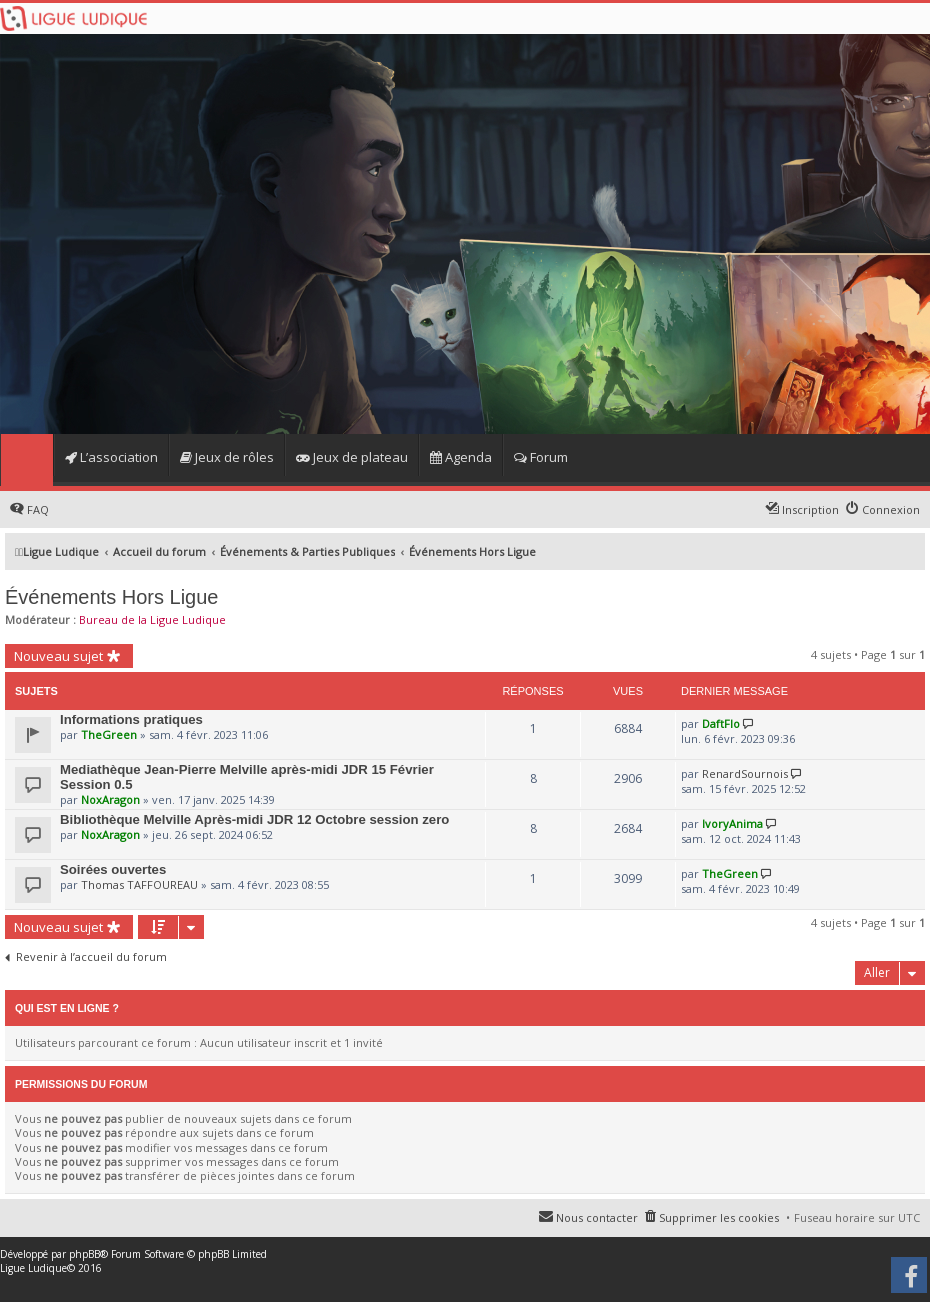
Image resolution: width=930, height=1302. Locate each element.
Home (26, 460)
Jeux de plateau (352, 457)
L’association (111, 457)
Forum (541, 457)
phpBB (84, 1254)
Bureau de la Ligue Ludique (152, 619)
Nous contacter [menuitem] (597, 1217)
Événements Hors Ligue (111, 597)
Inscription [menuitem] (810, 509)
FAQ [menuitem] (38, 509)
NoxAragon (110, 799)
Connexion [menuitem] (891, 509)
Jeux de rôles (227, 457)
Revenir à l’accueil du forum (91, 957)
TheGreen (109, 734)
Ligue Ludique (33, 1268)
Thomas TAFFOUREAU (139, 884)
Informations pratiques (131, 719)
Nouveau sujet (58, 656)
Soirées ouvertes (113, 869)
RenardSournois (745, 773)
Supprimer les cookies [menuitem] (719, 1217)
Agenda (461, 457)
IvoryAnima (732, 823)
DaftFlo (721, 723)
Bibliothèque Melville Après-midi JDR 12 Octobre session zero (254, 819)
